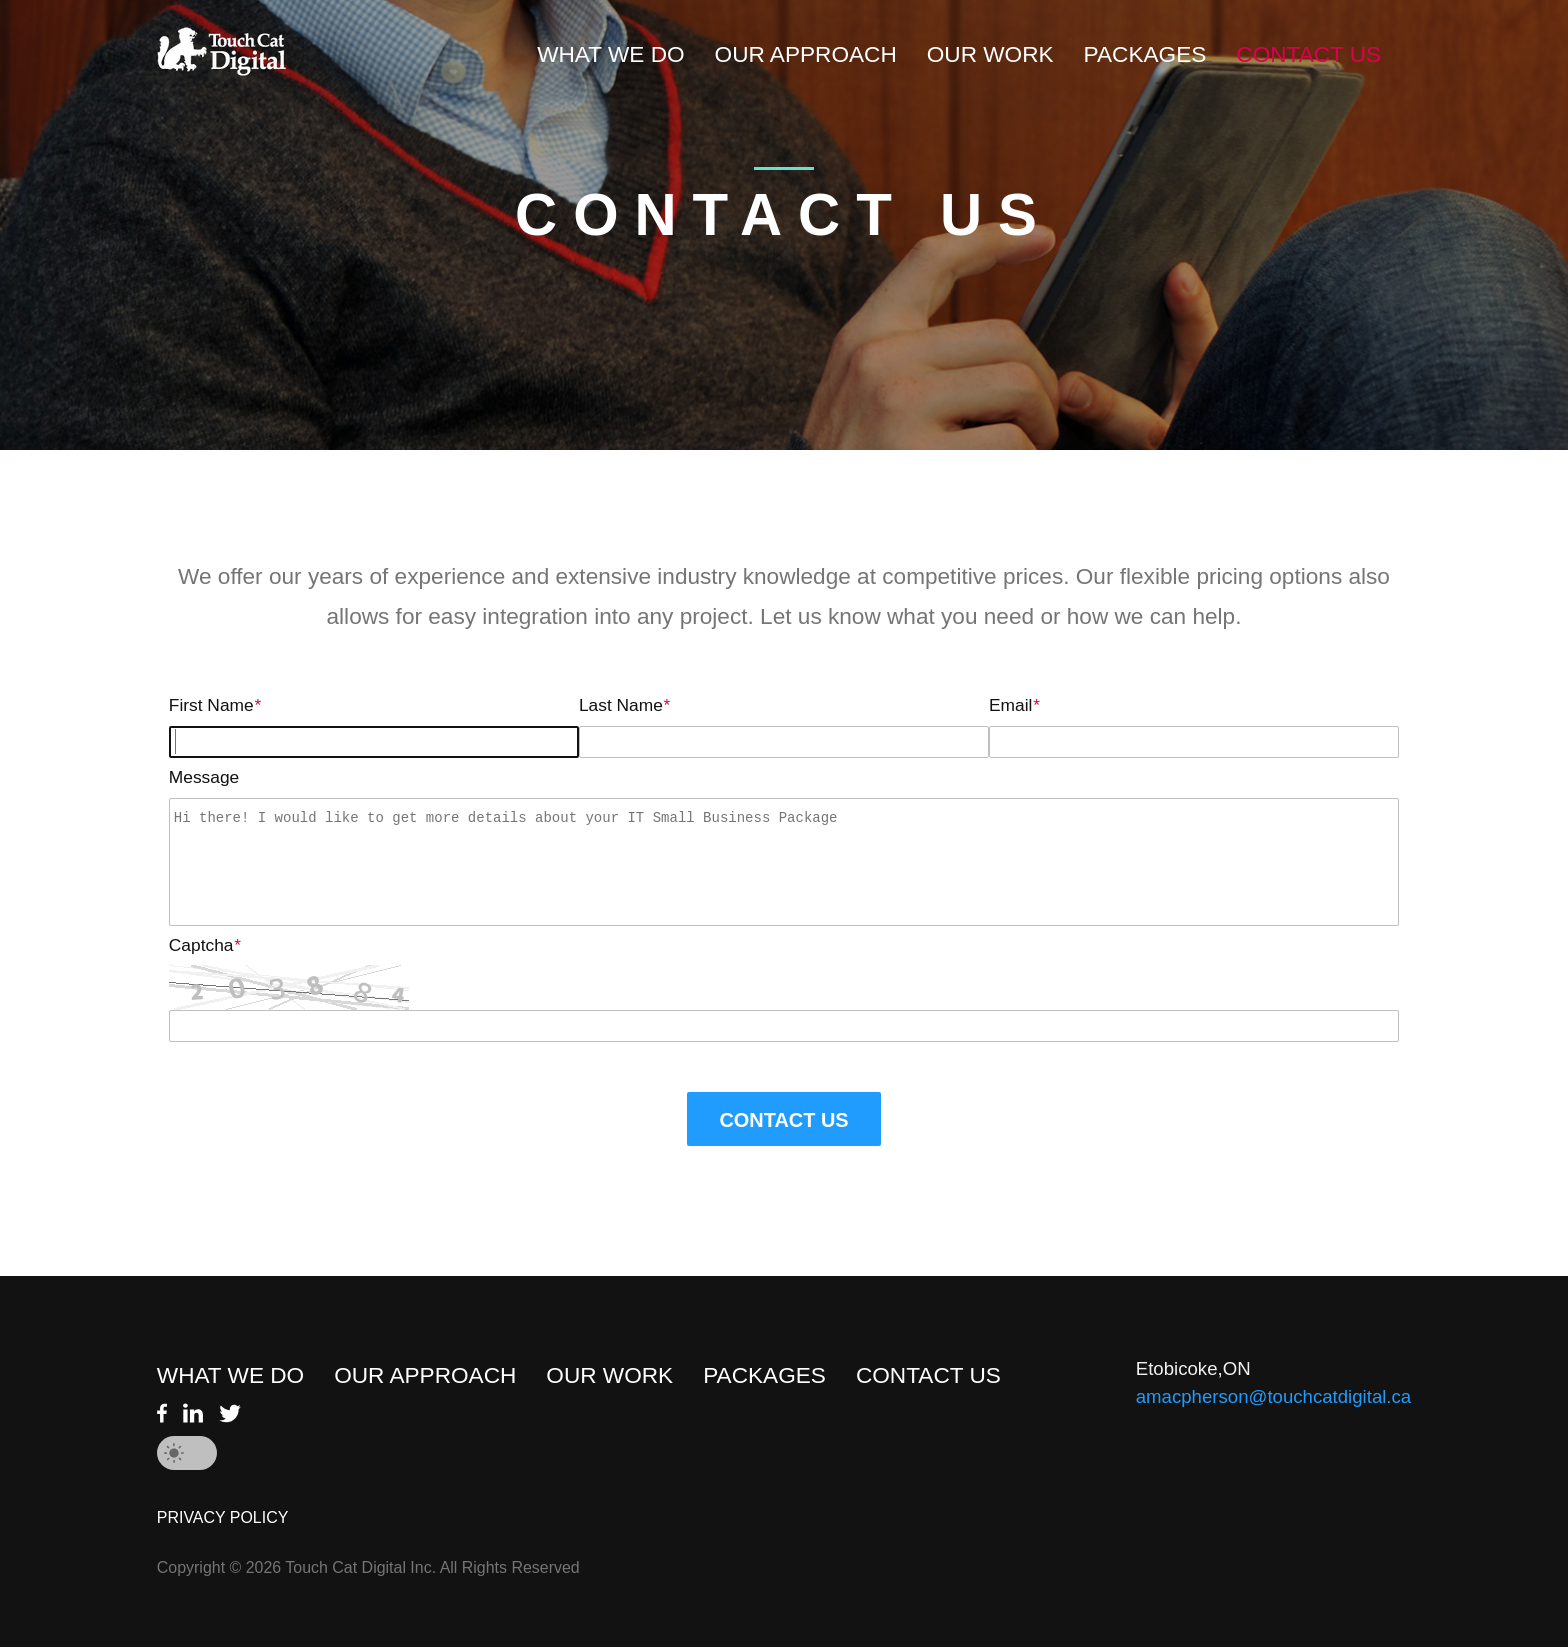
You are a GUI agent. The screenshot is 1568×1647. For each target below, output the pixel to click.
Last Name (624, 705)
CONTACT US (1308, 54)
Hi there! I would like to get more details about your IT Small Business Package (784, 862)
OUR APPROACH (806, 54)
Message (204, 777)
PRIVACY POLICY (223, 1517)
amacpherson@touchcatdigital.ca (1273, 1396)
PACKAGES (1145, 54)
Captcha (204, 945)
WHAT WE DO (610, 54)
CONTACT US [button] (783, 1120)
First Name (215, 705)
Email (1014, 705)
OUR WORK (990, 54)
